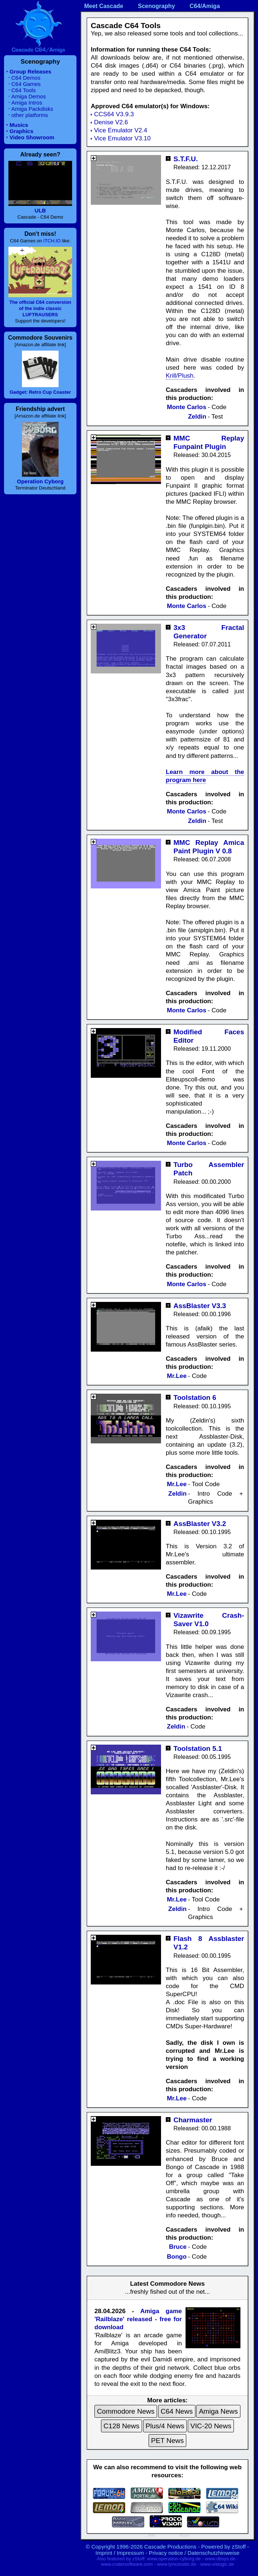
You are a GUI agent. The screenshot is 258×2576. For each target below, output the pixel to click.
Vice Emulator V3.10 (122, 138)
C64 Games (26, 84)
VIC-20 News (210, 2426)
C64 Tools (23, 90)
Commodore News (125, 2411)
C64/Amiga (205, 6)
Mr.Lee (177, 1375)
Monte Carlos (186, 407)
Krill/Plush (180, 375)
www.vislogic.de (217, 2564)
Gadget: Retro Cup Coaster (40, 392)
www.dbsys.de (220, 2558)
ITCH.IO (52, 240)
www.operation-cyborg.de (174, 2558)
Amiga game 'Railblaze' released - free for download (138, 2319)
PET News (167, 2440)
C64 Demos (25, 78)
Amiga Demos (28, 96)
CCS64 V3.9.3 (114, 114)
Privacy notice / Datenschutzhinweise (194, 2553)
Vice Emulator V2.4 (120, 130)
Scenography (156, 6)
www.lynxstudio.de (176, 2564)
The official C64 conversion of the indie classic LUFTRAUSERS (40, 308)
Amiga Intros (26, 102)
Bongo (177, 2256)
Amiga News (218, 2411)
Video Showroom (32, 137)
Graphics (21, 131)
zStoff (239, 2546)
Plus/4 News (165, 2426)
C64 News (177, 2411)
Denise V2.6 (111, 122)
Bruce (178, 2246)
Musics (19, 125)
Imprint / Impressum (120, 2553)
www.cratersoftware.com (127, 2564)
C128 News (121, 2426)
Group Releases (30, 71)
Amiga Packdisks (32, 109)
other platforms (29, 115)
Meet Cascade (103, 6)
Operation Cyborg (40, 481)
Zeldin (197, 416)
